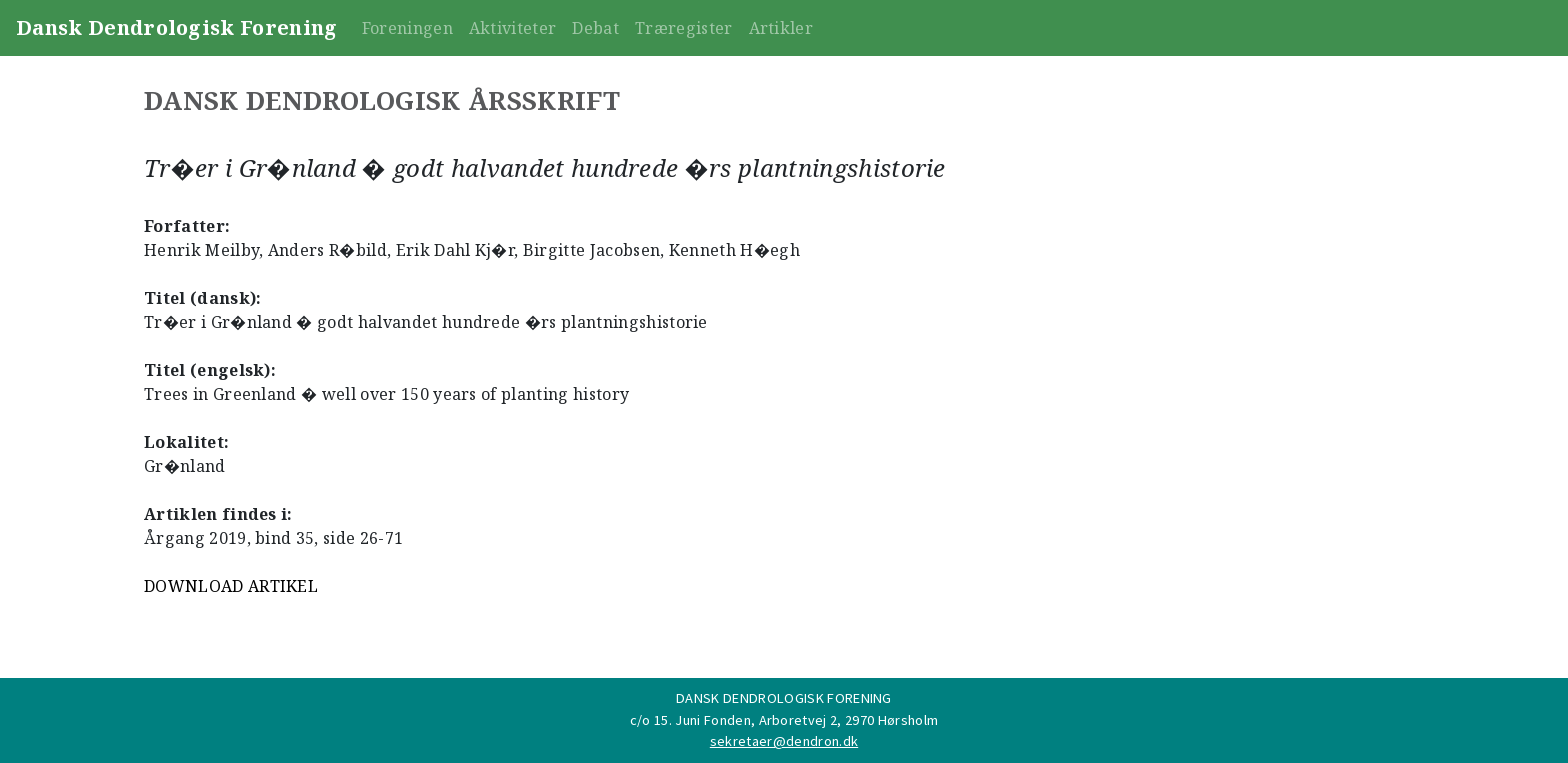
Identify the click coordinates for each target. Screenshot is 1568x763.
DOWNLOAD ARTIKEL (231, 586)
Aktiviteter (513, 28)
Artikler (781, 28)
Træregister (684, 28)
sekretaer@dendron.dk (784, 741)
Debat (595, 28)
